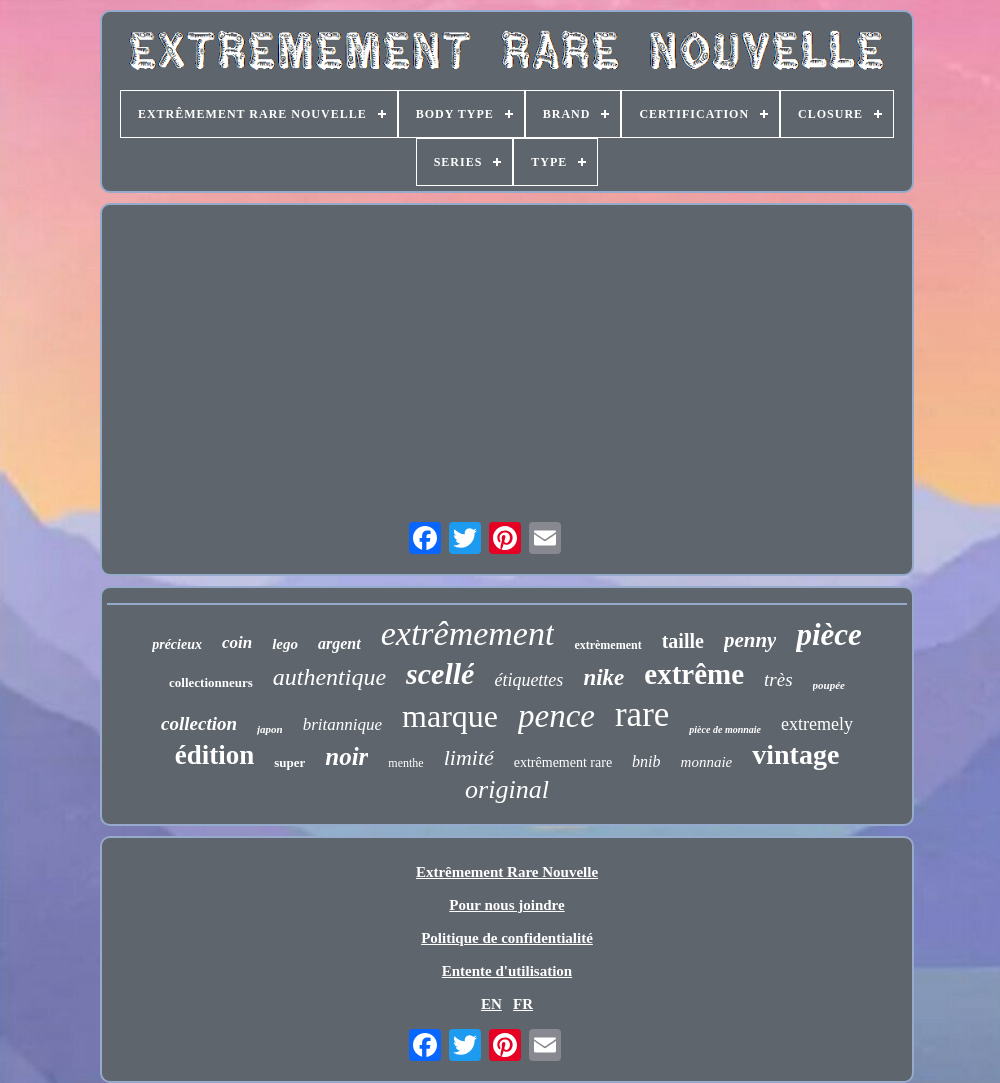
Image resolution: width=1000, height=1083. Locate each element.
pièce (828, 634)
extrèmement (607, 645)
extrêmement (468, 633)
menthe (405, 763)
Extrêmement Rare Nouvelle (507, 872)
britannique (342, 724)
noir (346, 756)
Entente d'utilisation (507, 971)
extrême (694, 674)
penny (750, 640)
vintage (795, 754)
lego (285, 644)
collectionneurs (211, 682)
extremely (817, 724)
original (507, 789)
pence (556, 716)
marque (450, 716)
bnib (646, 761)
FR (523, 1004)
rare (642, 714)
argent (339, 643)
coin (237, 642)
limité (469, 757)
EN (491, 1004)
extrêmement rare (563, 762)
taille (683, 641)
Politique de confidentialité (507, 938)
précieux (177, 644)
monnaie (707, 762)
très (778, 679)
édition (215, 755)
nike (603, 677)
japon (270, 729)
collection (199, 723)
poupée (829, 685)
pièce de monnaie (725, 729)
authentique (329, 677)
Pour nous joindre (506, 905)
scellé (440, 673)
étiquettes (528, 680)
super (289, 762)
